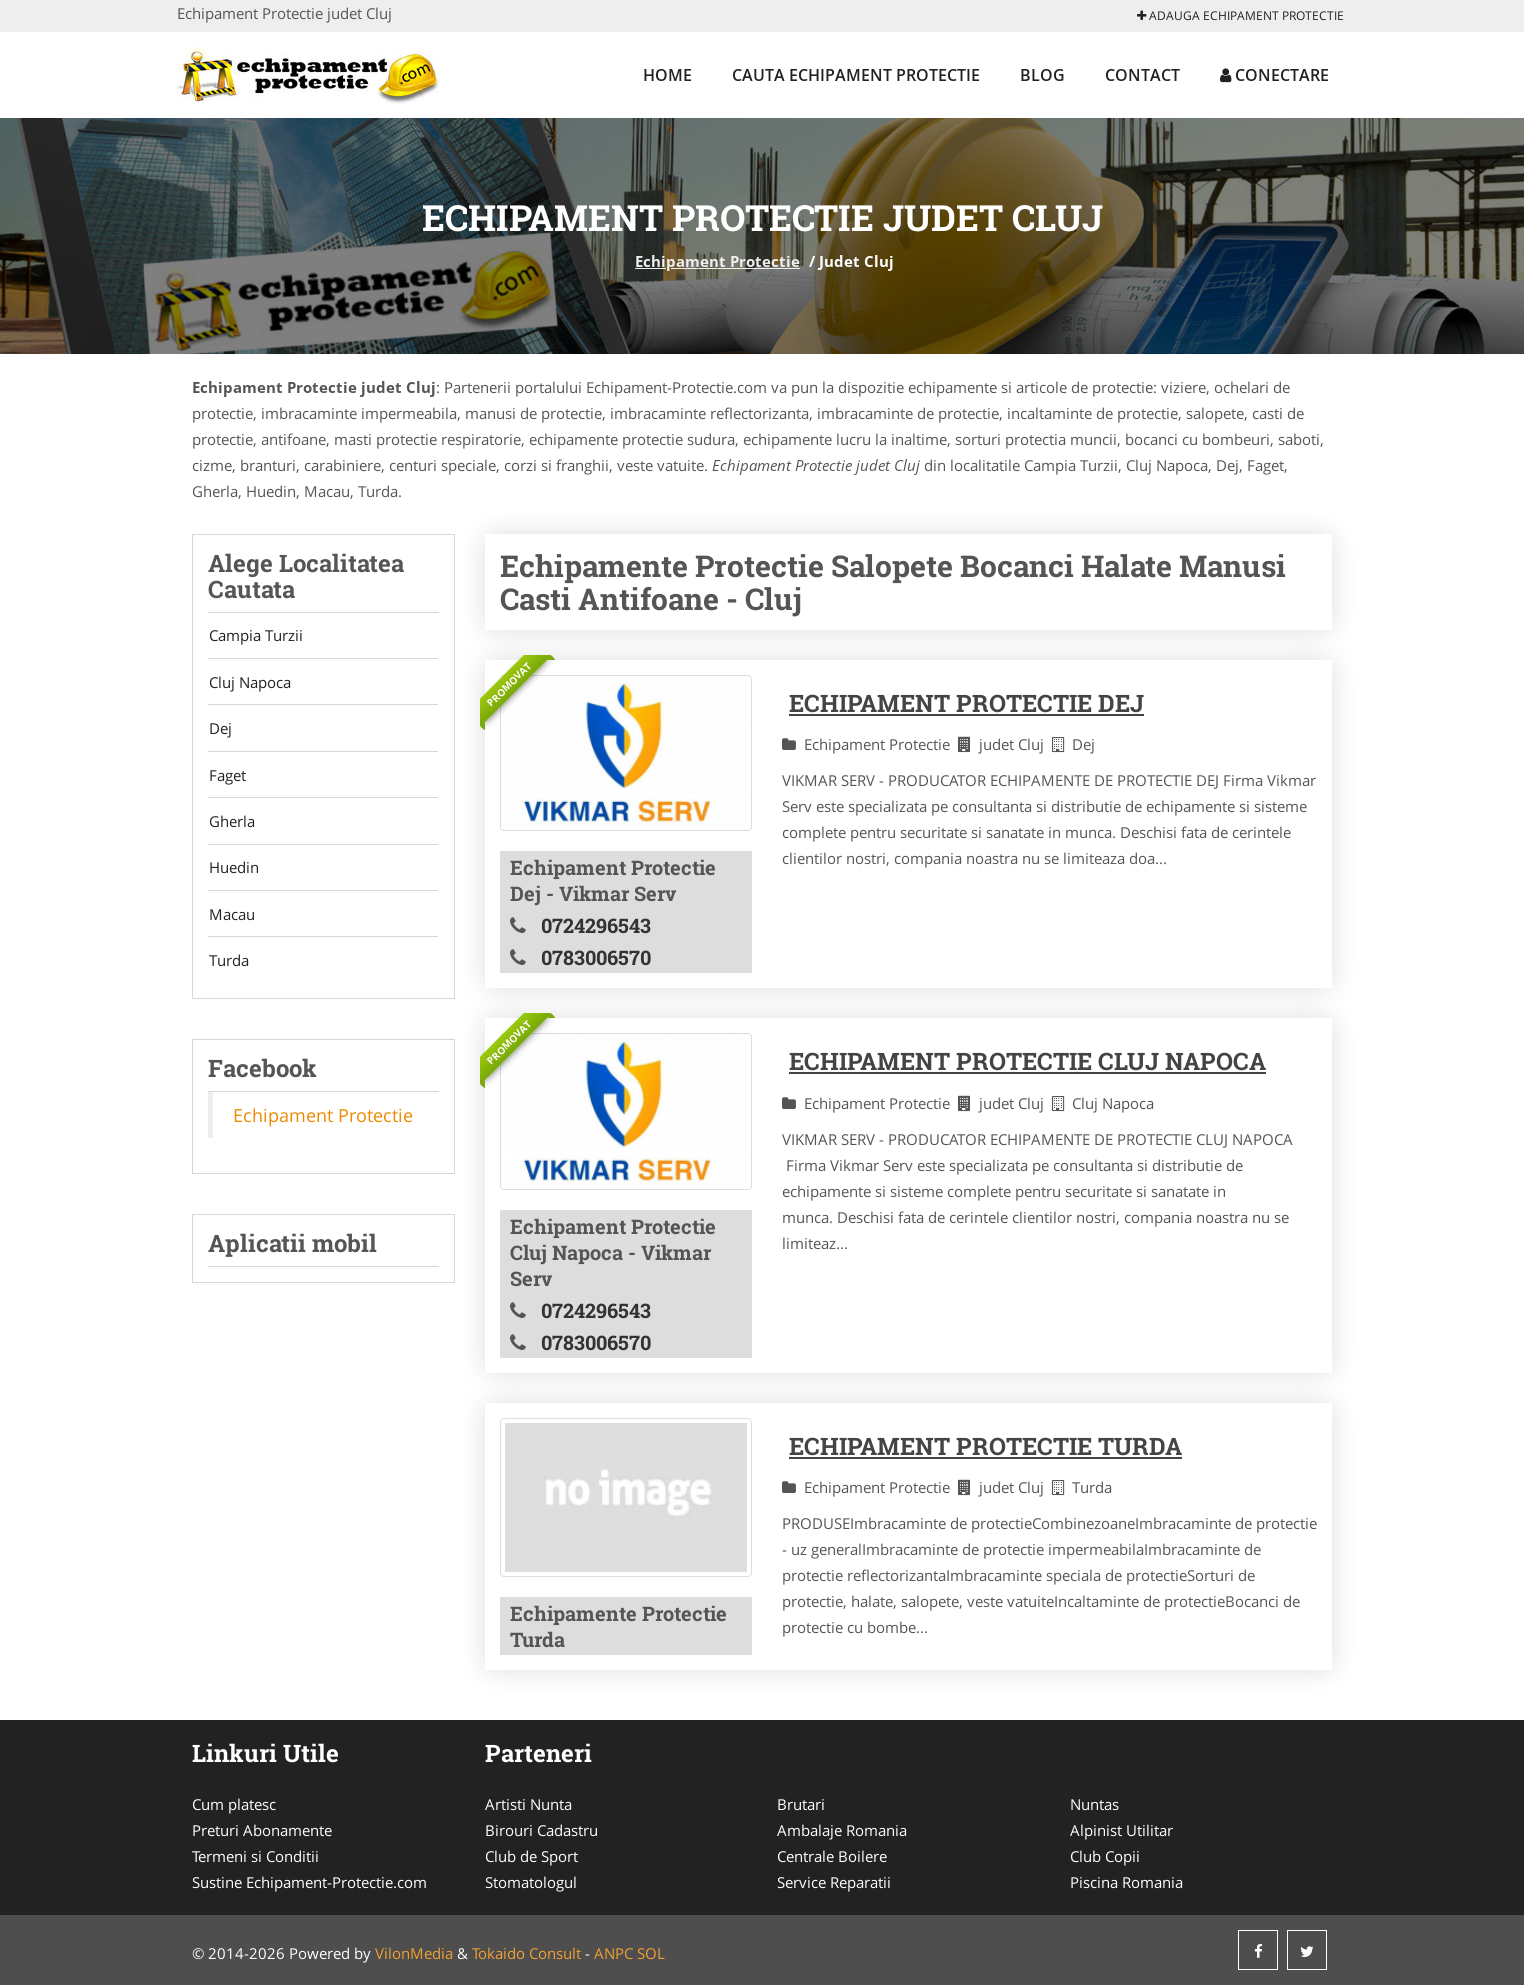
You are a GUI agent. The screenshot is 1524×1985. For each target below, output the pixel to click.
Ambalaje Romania (842, 1830)
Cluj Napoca (249, 683)
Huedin (233, 871)
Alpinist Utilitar (1121, 1830)
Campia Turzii (255, 636)
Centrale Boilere (832, 1856)
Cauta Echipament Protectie (856, 75)
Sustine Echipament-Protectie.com (309, 1882)
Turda (228, 965)
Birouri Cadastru (541, 1830)
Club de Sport (531, 1856)
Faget (226, 777)
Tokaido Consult (526, 1953)
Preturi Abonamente (262, 1830)
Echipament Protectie (717, 261)
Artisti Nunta (528, 1804)
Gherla (231, 824)
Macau (231, 918)
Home (667, 75)
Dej (219, 730)
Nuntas (1094, 1804)
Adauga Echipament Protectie (1240, 15)
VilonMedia (414, 1953)
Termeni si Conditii (255, 1856)
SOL (651, 1953)
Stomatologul (531, 1882)
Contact (1142, 75)
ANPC (613, 1953)
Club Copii (1105, 1856)
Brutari (801, 1804)
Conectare (1274, 75)
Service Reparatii (834, 1882)
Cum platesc (234, 1804)
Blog (1042, 75)
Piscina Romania (1126, 1882)
